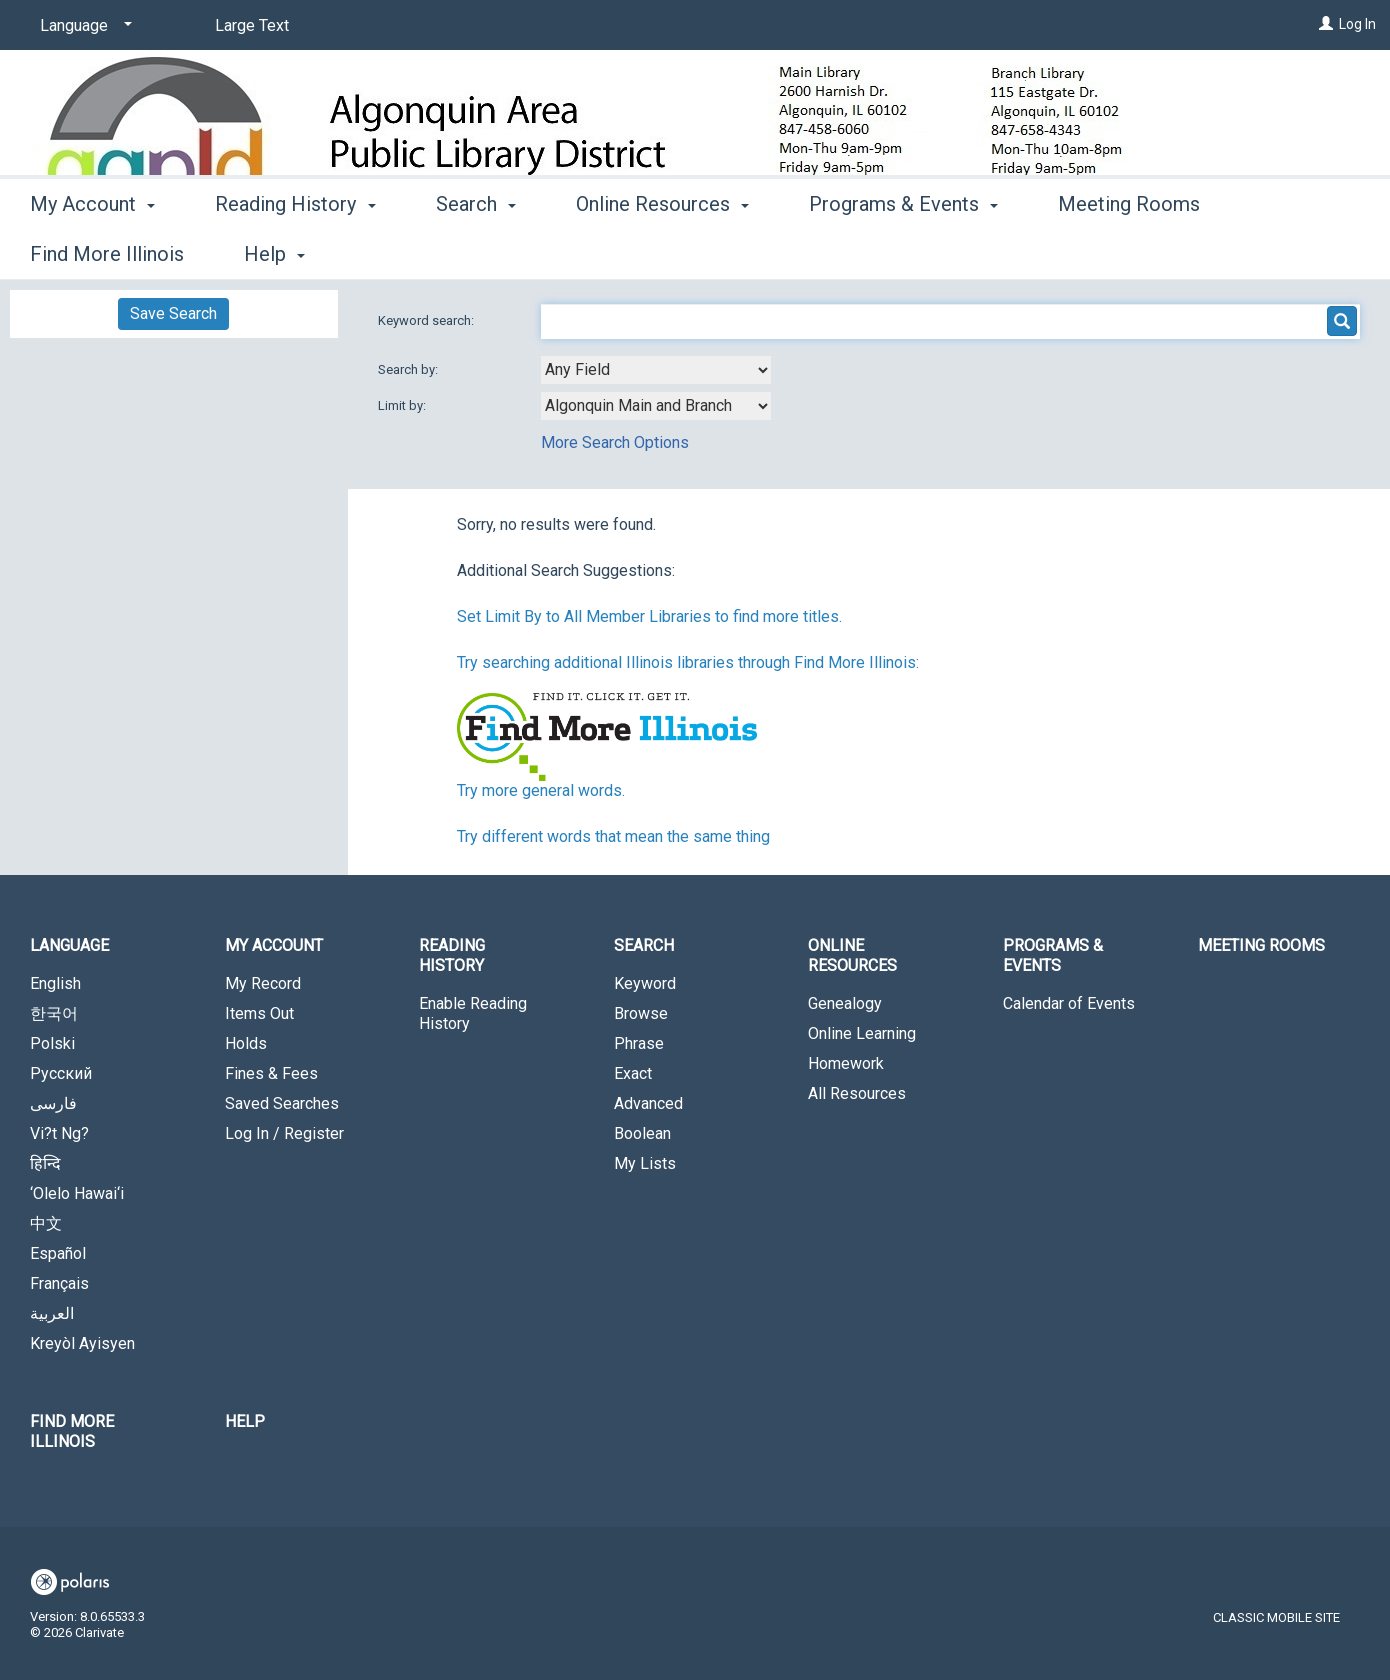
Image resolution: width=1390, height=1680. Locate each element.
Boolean (642, 1133)
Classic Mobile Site (1276, 1617)
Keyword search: (427, 320)
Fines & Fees (271, 1073)
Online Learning (862, 1033)
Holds (246, 1043)
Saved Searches (282, 1103)
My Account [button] (92, 251)
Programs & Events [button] (903, 251)
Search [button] (476, 251)
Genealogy (845, 1003)
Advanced (648, 1103)
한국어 (54, 1013)
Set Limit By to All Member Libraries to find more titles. (649, 616)
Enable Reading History (473, 1013)
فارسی (53, 1103)
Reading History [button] (295, 251)
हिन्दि (45, 1163)
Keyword (645, 983)
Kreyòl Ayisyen (82, 1343)
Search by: (409, 369)
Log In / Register (284, 1133)
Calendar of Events (1069, 1003)
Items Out (259, 1013)
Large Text (252, 25)
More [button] (1299, 254)
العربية (52, 1313)
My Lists (645, 1163)
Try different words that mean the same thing (613, 836)
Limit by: (403, 405)
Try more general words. (541, 790)
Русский (61, 1073)
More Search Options (615, 442)
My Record (263, 983)
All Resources (857, 1093)
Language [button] (69, 945)
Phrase (639, 1043)
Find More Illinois (72, 1431)
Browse (641, 1013)
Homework (846, 1063)
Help (245, 1421)
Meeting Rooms (1129, 251)
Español (58, 1253)
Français (59, 1283)
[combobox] (656, 370)
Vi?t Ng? (59, 1133)
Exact (633, 1073)
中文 (46, 1223)
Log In (1357, 24)
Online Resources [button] (662, 251)
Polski (52, 1043)
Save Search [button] (173, 313)
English (55, 983)
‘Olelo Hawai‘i (77, 1193)
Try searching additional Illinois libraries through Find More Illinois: (688, 662)
